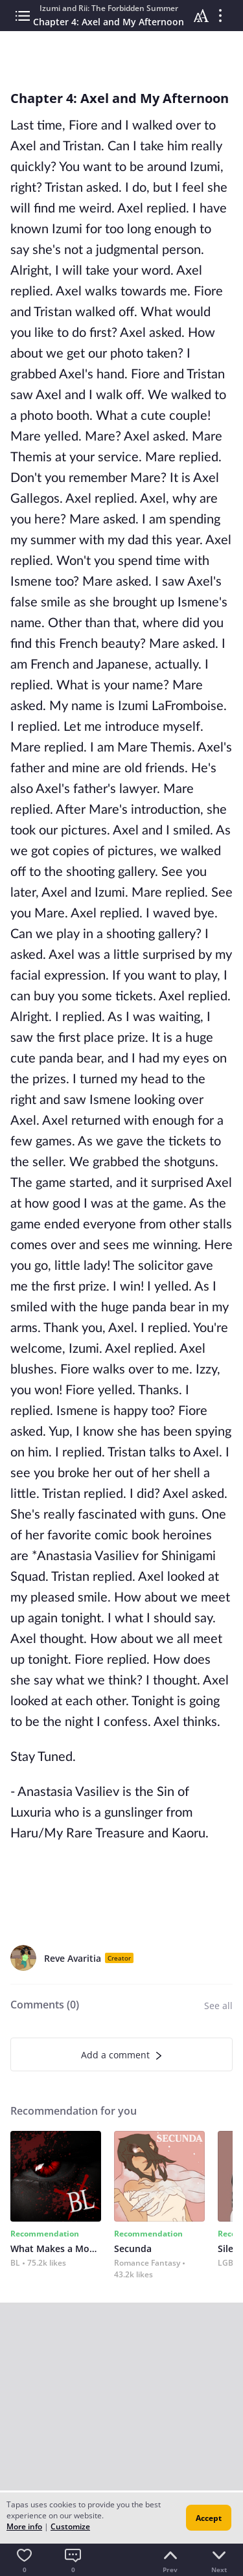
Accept (209, 2518)
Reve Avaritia (72, 1958)
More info (24, 2526)
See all (218, 2005)
